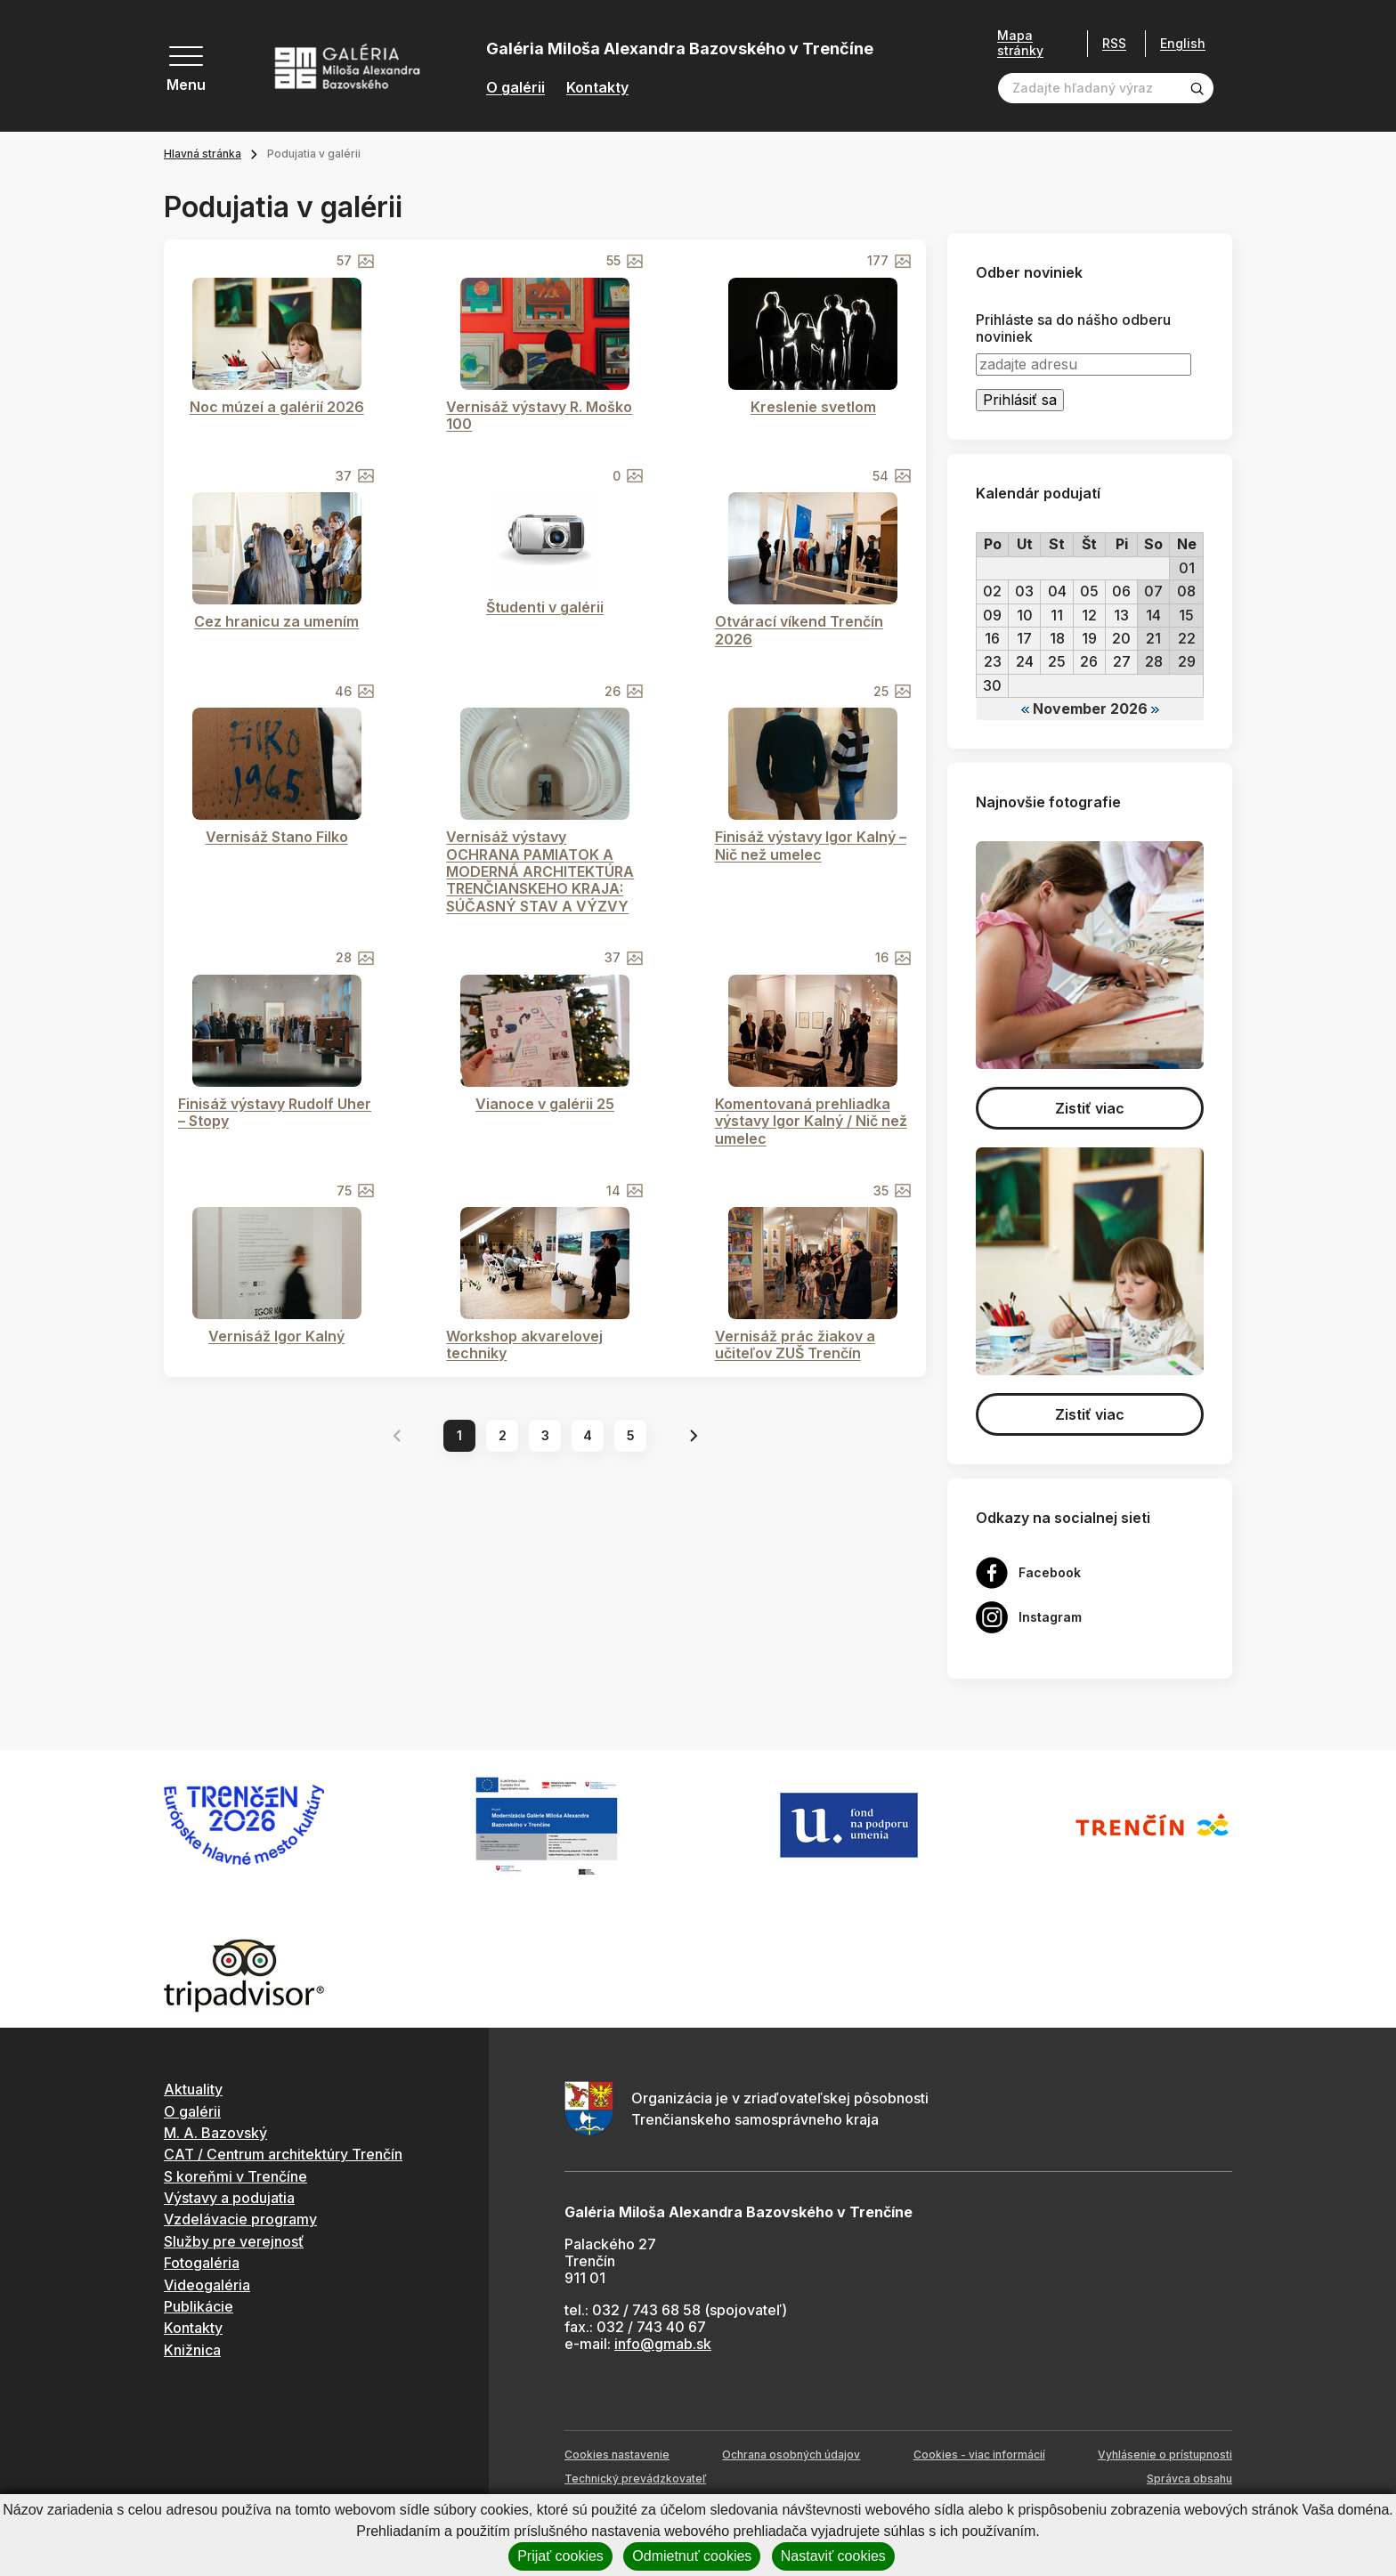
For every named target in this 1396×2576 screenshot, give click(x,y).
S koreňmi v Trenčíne (235, 2176)
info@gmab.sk (662, 2344)
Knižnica (192, 2350)
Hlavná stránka (202, 153)
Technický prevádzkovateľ (635, 2478)
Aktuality (193, 2089)
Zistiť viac (1089, 1108)
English (1182, 43)
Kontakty (597, 87)
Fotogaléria (201, 2263)
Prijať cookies (560, 2556)
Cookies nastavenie (617, 2454)
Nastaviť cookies (833, 2556)
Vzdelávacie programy (240, 2219)
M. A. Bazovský (215, 2133)
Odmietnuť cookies (691, 2556)
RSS (1114, 43)
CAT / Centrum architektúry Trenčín (283, 2154)
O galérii (515, 87)
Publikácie (198, 2306)
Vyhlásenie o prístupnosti (1165, 2454)
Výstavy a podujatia (229, 2198)
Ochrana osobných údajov (791, 2454)
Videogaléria (207, 2285)
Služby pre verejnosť (234, 2241)
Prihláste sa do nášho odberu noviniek (1073, 328)
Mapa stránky (1020, 43)
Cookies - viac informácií (979, 2454)
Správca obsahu (1189, 2478)
